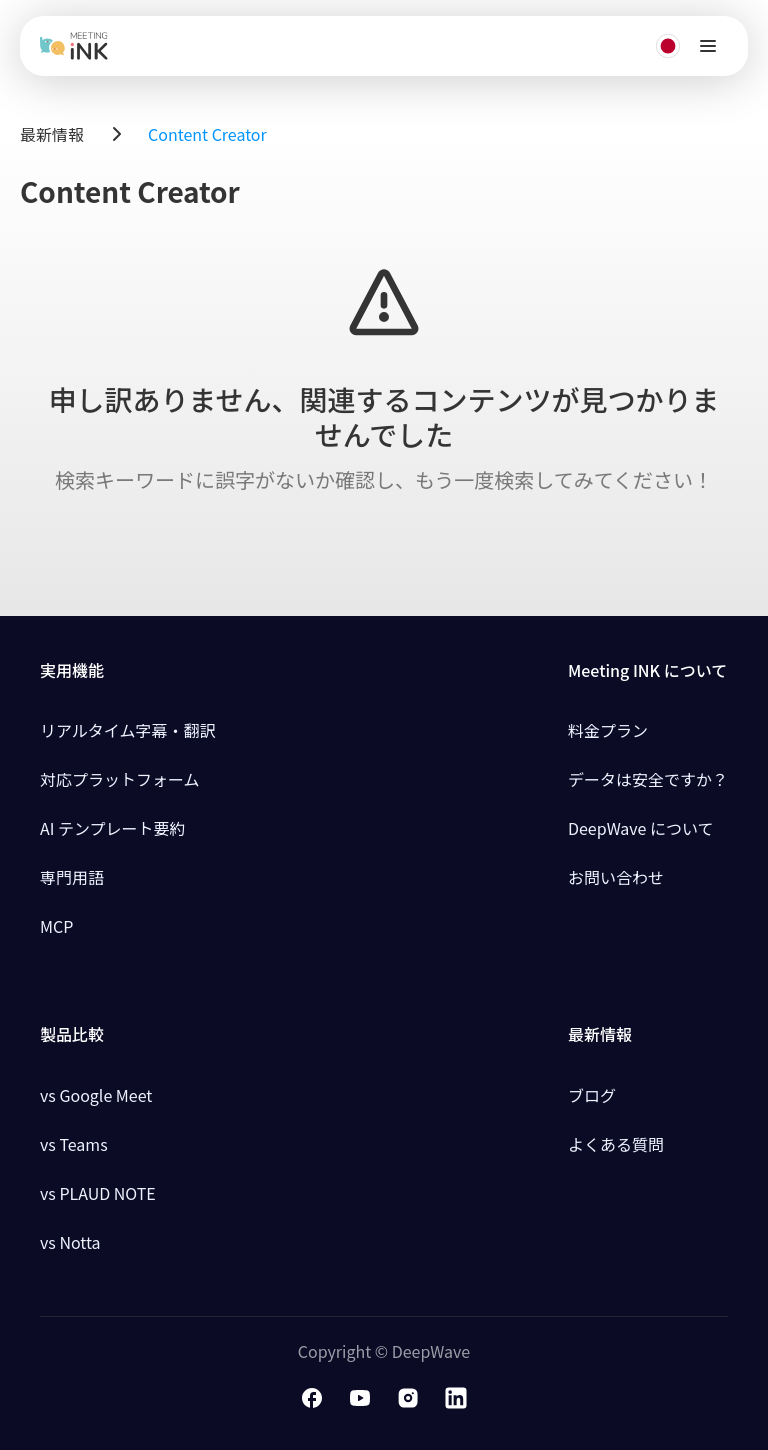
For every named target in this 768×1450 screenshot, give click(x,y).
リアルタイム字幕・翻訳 (128, 730)
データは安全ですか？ (648, 779)
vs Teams (74, 1144)
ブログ (592, 1095)
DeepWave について (641, 828)
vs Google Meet (96, 1095)
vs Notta (70, 1242)
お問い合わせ (616, 877)
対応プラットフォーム (120, 779)
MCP (56, 926)
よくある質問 (616, 1144)
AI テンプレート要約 (113, 828)
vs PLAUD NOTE (98, 1193)
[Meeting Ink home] (74, 46)
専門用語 (72, 877)
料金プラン (608, 730)
